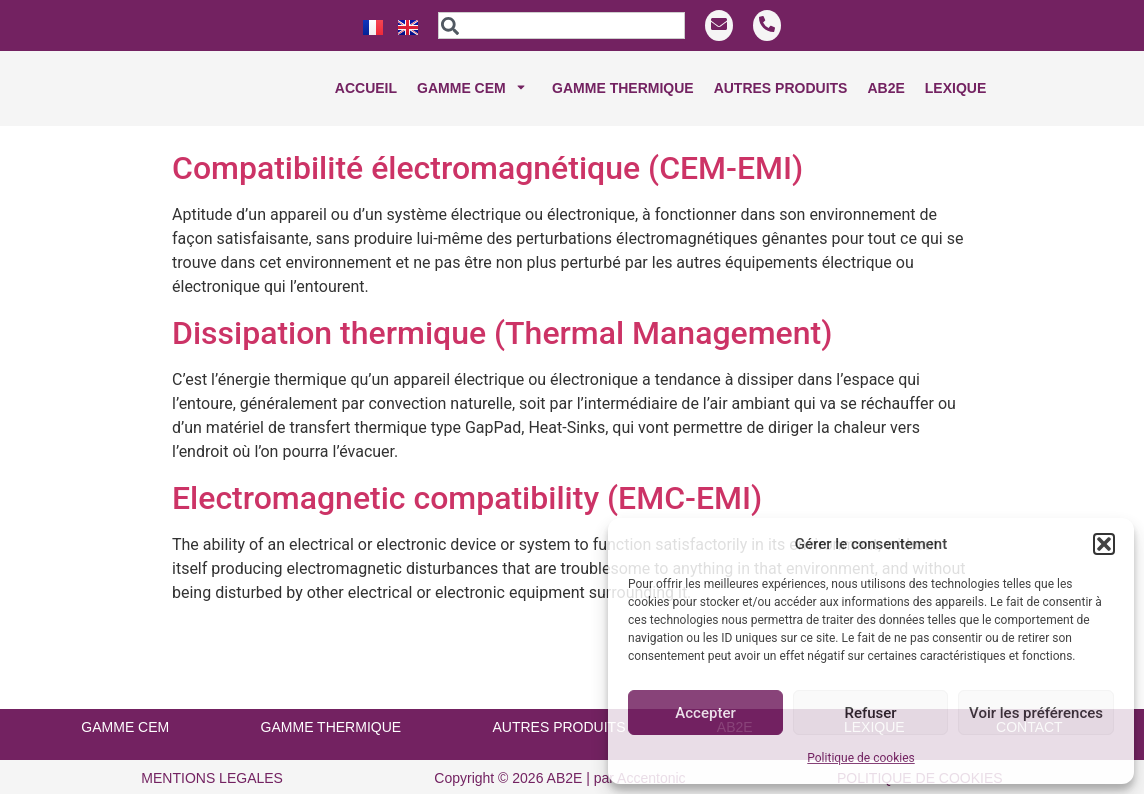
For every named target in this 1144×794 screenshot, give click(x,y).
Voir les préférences (1036, 713)
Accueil (366, 88)
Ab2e (885, 88)
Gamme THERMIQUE (623, 88)
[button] (1104, 544)
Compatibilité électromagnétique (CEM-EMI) (487, 153)
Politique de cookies (860, 758)
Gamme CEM (474, 88)
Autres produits (781, 88)
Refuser (870, 713)
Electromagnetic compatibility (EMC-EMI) (467, 483)
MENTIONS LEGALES (212, 763)
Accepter (705, 713)
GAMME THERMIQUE (331, 712)
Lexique (955, 88)
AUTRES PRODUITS (558, 712)
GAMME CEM (125, 712)
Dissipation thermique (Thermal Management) (502, 318)
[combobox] (561, 25)
